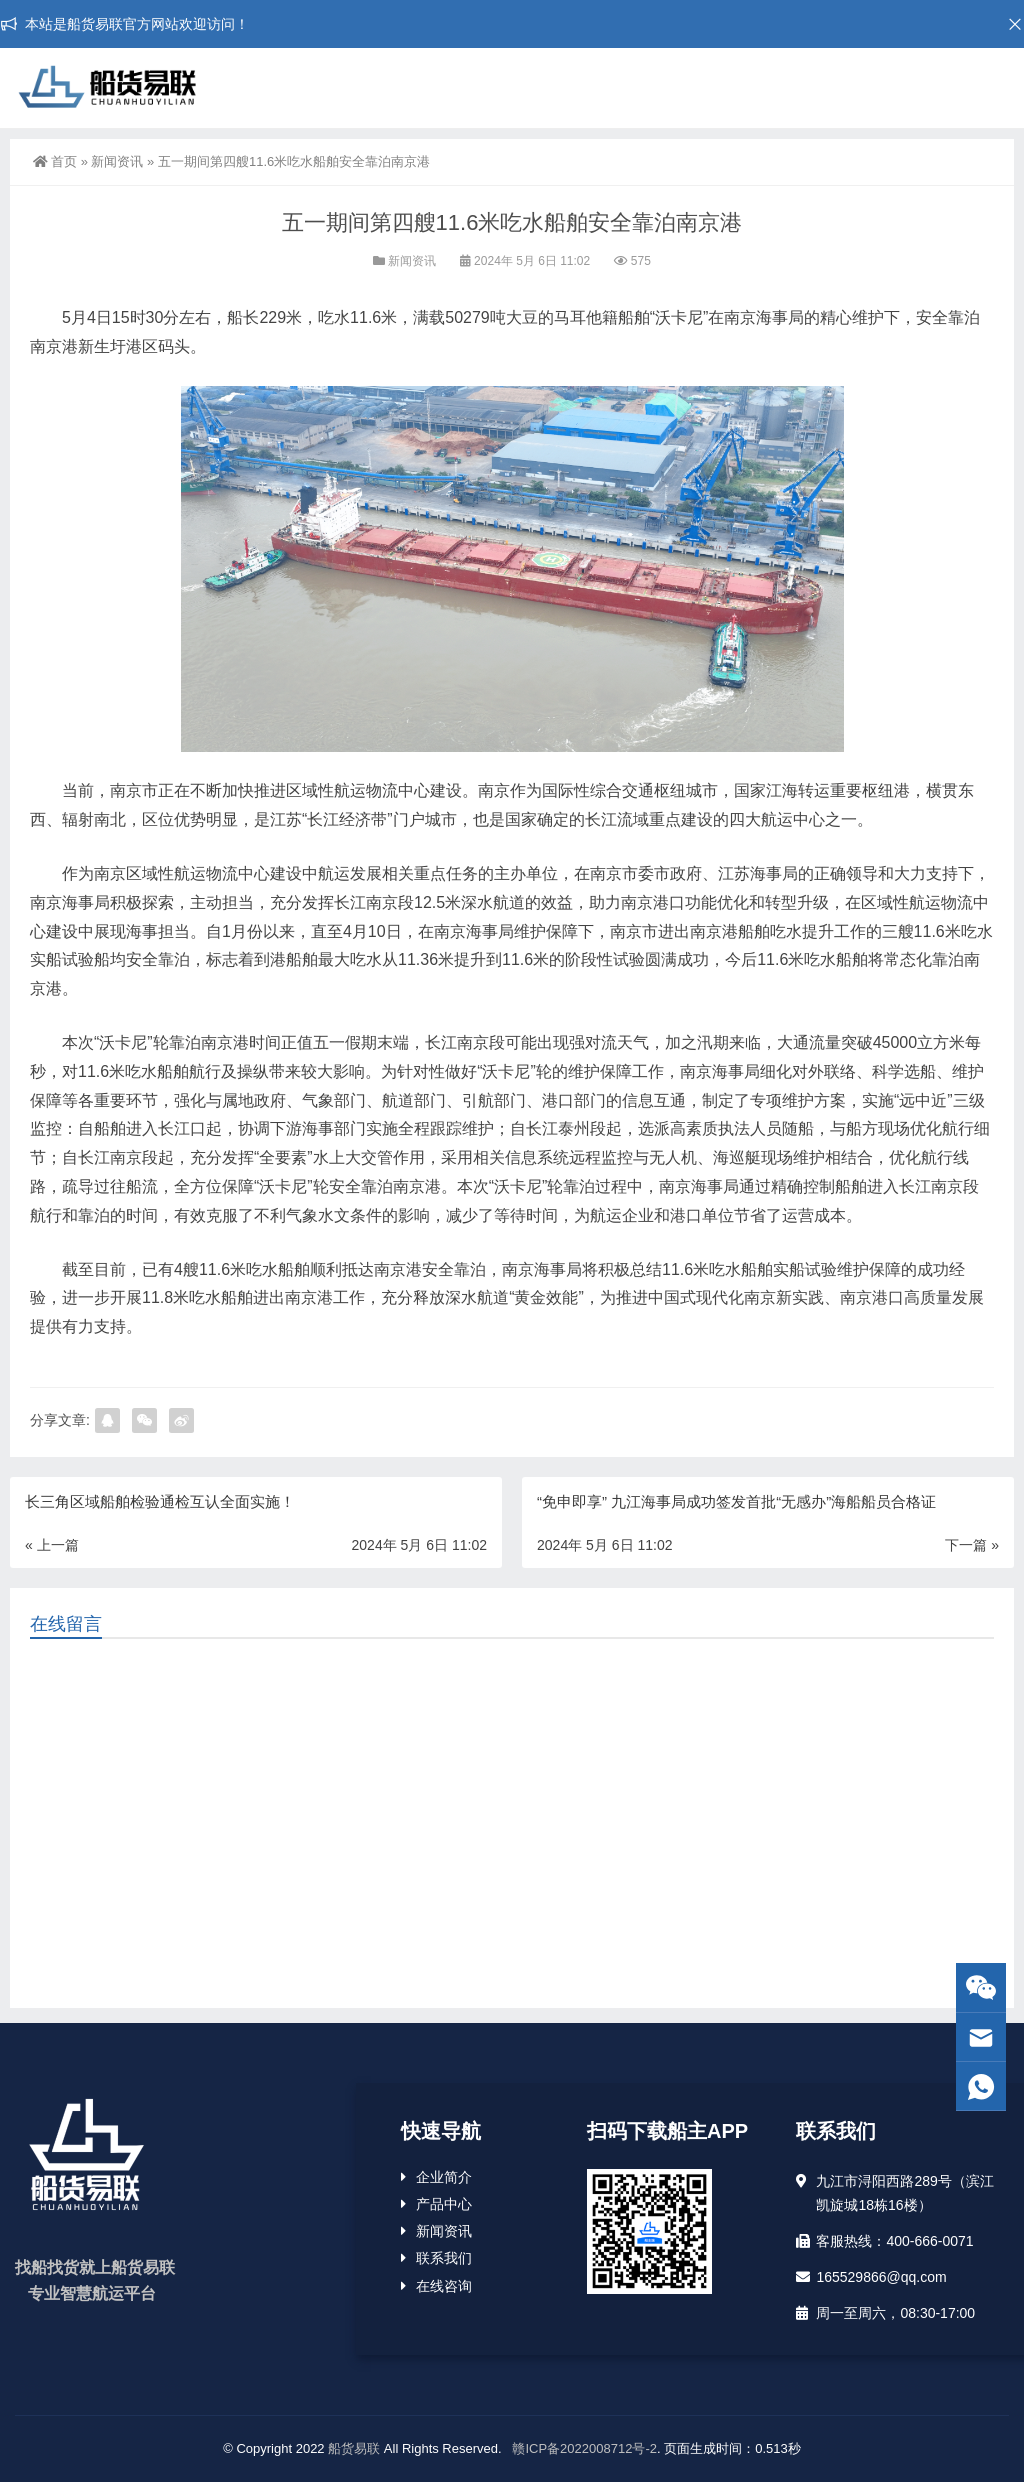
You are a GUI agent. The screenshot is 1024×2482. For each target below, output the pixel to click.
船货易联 (354, 2448)
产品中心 (444, 2204)
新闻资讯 (117, 161)
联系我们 (444, 2258)
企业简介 (444, 2177)
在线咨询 (444, 2286)
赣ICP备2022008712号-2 (583, 2448)
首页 (55, 161)
